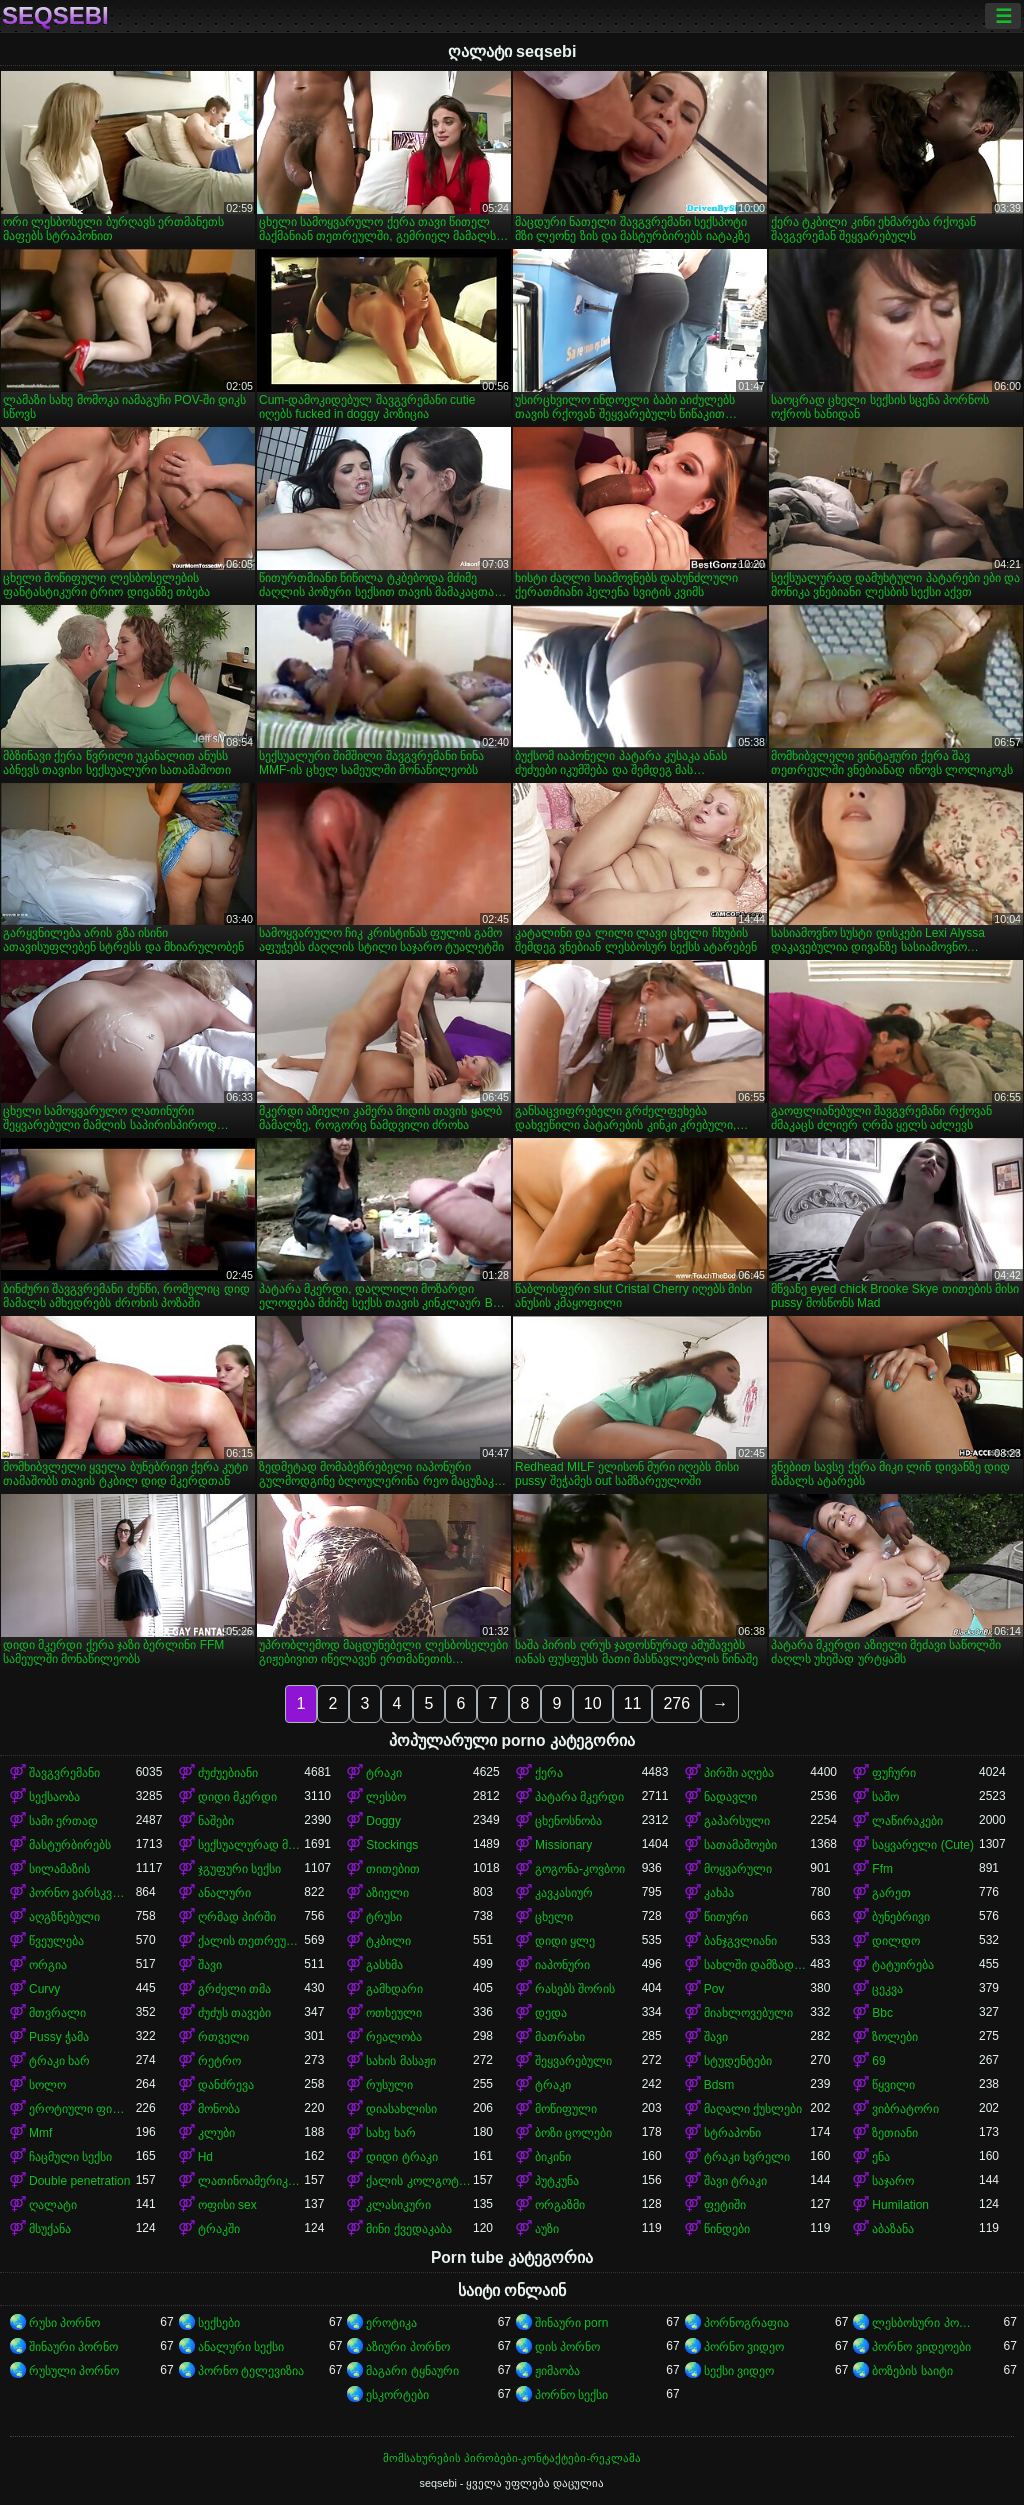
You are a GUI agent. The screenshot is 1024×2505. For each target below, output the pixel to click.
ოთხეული (394, 2013)
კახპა (719, 1893)
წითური (726, 1917)
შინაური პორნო (73, 2347)
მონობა (219, 2109)
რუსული (389, 2085)
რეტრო (219, 2061)
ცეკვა (887, 1989)
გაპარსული (737, 1821)
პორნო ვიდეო (744, 2347)
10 (593, 1703)
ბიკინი (553, 2157)
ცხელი (554, 1917)
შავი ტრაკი (735, 2181)
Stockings (392, 1845)
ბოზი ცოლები (573, 2133)
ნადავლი (730, 1797)
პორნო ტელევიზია (251, 2371)
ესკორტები (397, 2395)
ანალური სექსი (241, 2347)
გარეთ (891, 1893)
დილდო (896, 1941)
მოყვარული (738, 1869)
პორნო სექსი (571, 2395)
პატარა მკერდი (579, 1797)
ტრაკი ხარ (59, 2061)
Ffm (882, 1869)
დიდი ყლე (565, 1941)
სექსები (219, 2323)
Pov (714, 1989)
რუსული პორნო (74, 2371)
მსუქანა (50, 2229)
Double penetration (79, 2181)
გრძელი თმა (234, 1989)
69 (878, 2061)
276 (676, 1703)
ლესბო (386, 1797)
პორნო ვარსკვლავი (82, 1893)
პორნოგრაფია (746, 2323)
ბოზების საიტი (912, 2371)
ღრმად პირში (237, 1917)
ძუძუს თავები (234, 2013)
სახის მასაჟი (400, 2061)
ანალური (224, 1893)
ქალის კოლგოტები (419, 2181)
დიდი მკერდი (237, 1797)
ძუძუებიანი (228, 1773)
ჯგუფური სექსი (239, 1869)
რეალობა (394, 2037)
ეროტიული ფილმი (82, 2109)
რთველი (223, 2037)
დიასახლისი (401, 2109)
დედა (551, 2013)
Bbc (882, 2013)
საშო (885, 1797)
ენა (881, 2157)
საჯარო (893, 2181)
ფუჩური (894, 1773)
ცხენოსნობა (568, 1821)
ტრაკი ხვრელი (747, 2157)
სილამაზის (59, 1869)
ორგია (48, 1965)
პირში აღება (739, 1773)
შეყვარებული (573, 2061)
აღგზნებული (64, 1917)
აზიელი (387, 1893)
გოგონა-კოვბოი (580, 1869)
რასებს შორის (575, 1989)
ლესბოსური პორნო (925, 2323)
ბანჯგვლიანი (740, 1941)
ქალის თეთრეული (251, 1941)
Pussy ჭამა (59, 2037)
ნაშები (216, 1821)
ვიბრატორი (905, 2109)
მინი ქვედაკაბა (408, 2229)
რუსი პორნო (64, 2323)
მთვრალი (57, 2013)
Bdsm (719, 2085)
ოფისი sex (227, 2205)
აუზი (547, 2229)
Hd (205, 2157)
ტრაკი (384, 1773)
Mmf (40, 2133)
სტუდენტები (738, 2061)
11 (633, 1703)
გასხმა (384, 1965)
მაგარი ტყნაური (412, 2371)
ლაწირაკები (907, 1821)
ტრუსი (384, 1917)
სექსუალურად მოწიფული (251, 1845)
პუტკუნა (557, 2181)
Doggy (383, 1821)
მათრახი (560, 2037)
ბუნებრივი (901, 1917)
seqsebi (55, 16)
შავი (210, 1965)
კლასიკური (398, 2205)
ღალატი (53, 2205)
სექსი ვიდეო (739, 2371)
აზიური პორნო (407, 2347)
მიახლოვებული (748, 2013)
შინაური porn (571, 2323)
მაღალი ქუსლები (753, 2109)
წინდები (727, 2229)
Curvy (44, 1989)
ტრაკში (219, 2229)
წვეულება (56, 1941)
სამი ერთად (63, 1821)
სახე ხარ (390, 2133)
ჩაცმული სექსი (70, 2157)
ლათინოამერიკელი (251, 2181)
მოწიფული (566, 2109)
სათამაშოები (740, 1845)
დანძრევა (226, 2085)
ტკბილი (388, 1941)
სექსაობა (54, 1797)
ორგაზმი (560, 2205)
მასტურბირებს (70, 1845)
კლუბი (216, 2133)
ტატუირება (903, 1965)
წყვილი (893, 2085)
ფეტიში (725, 2205)
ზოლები (895, 2037)
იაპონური (562, 1965)
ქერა (549, 1773)
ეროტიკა (391, 2323)
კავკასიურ (564, 1893)
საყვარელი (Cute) (923, 1845)
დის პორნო (567, 2347)
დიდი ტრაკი (401, 2157)
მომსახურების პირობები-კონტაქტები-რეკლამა (512, 2458)
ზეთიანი (895, 2133)
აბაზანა (893, 2229)
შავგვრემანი (64, 1773)
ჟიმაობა (557, 2371)
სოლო (47, 2085)
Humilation (900, 2205)
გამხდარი (394, 1989)
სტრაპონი (732, 2133)
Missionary (563, 1845)
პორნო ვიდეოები (921, 2347)
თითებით (393, 1869)
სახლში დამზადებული (757, 1965)
